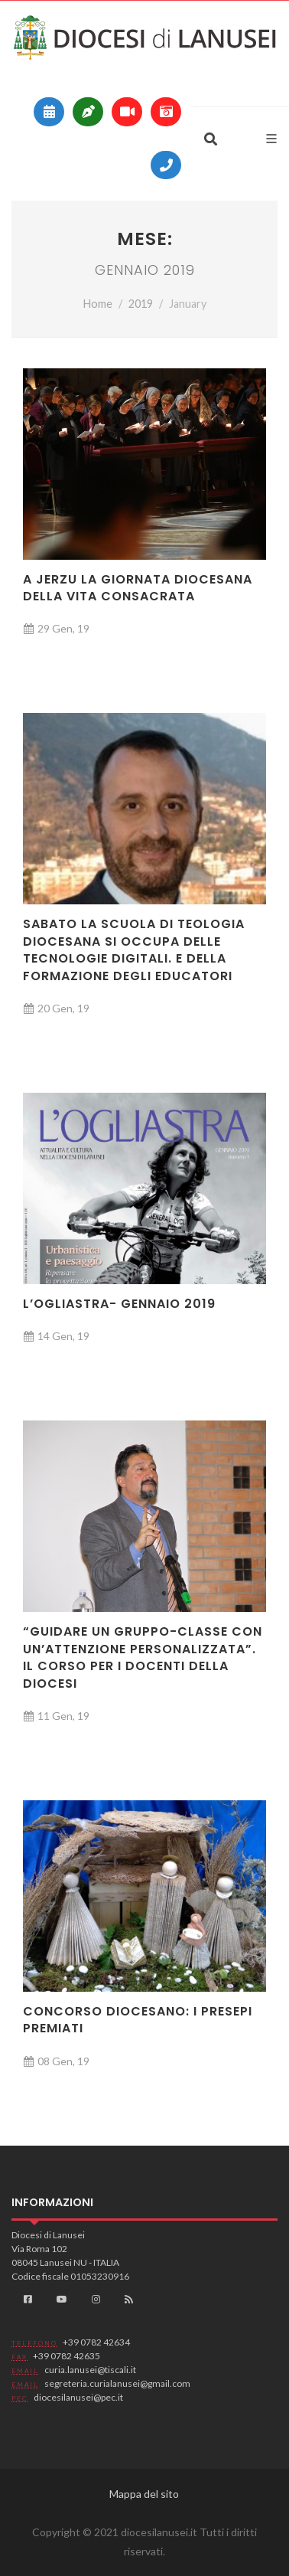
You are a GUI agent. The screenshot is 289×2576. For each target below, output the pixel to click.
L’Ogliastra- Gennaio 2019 (119, 1304)
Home (97, 303)
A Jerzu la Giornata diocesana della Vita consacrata (137, 587)
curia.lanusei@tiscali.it (90, 2369)
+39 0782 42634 (96, 2342)
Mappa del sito (144, 2493)
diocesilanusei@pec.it (78, 2397)
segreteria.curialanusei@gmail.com (117, 2383)
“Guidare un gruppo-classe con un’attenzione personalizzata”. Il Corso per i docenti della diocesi (142, 1657)
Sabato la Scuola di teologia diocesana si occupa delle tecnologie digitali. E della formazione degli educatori (134, 949)
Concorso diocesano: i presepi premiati (137, 2019)
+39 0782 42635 (66, 2356)
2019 (140, 303)
